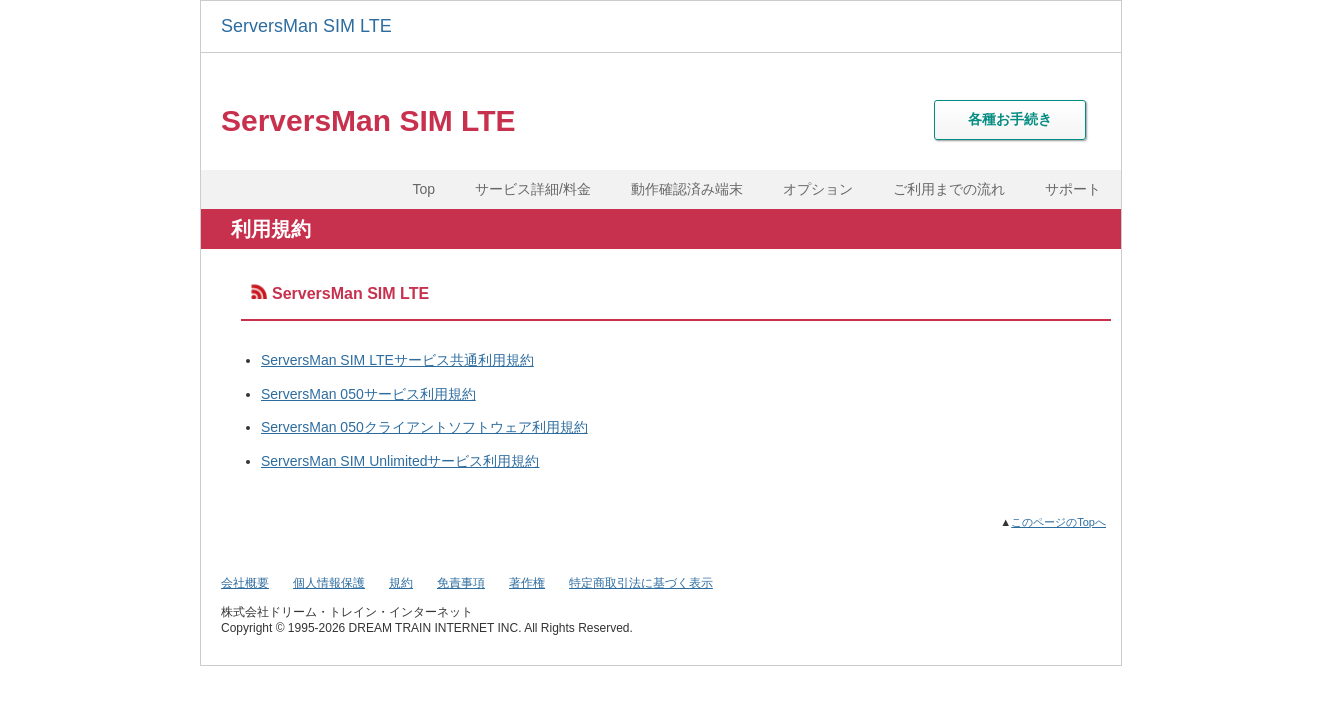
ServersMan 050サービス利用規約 (368, 394)
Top (424, 189)
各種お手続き (1010, 119)
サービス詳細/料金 (533, 189)
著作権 (527, 583)
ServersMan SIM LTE (306, 26)
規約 (401, 583)
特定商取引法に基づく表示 (641, 583)
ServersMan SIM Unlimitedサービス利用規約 (400, 461)
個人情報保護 (329, 583)
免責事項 (461, 583)
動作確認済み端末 (687, 189)
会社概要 (245, 583)
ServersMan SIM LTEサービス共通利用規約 (397, 360)
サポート (1073, 189)
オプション (818, 189)
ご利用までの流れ (949, 189)
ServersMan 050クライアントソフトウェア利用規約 (424, 427)
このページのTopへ (1058, 522)
